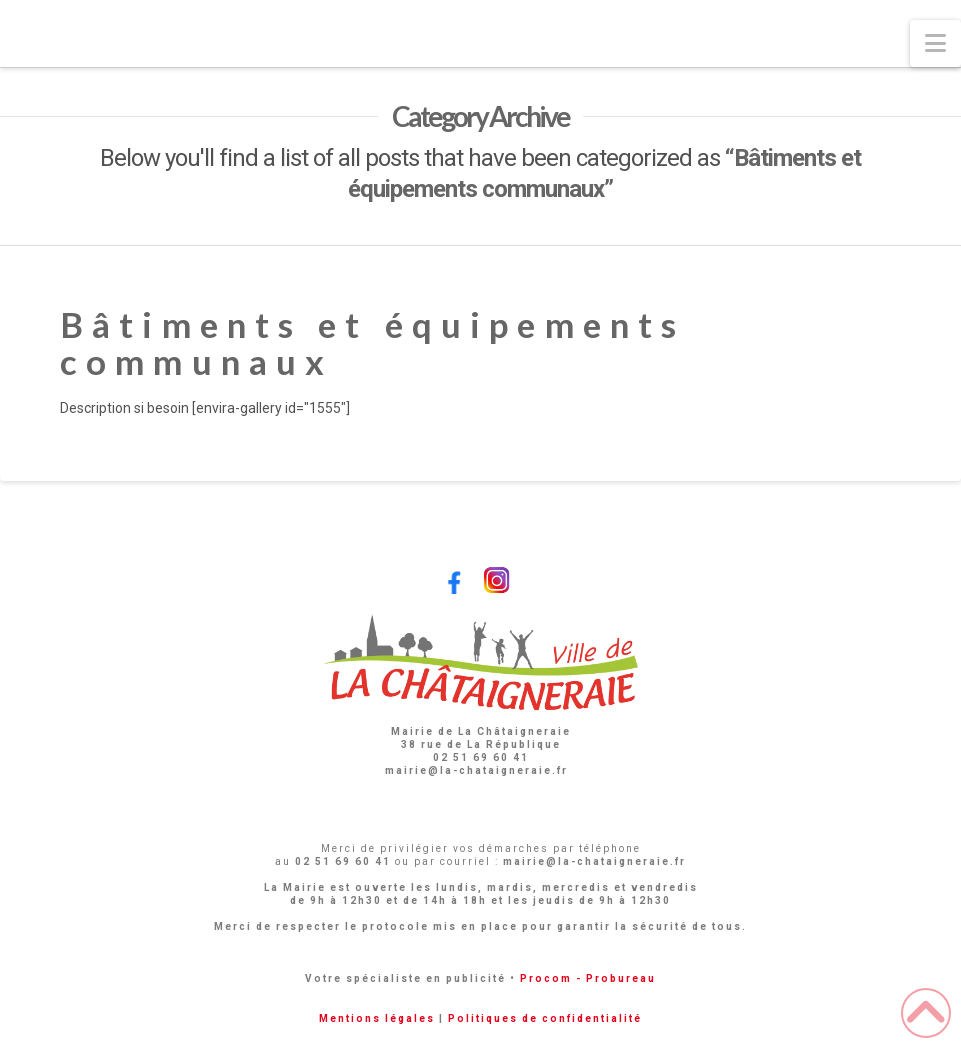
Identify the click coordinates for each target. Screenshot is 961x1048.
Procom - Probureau (588, 978)
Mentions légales (377, 1018)
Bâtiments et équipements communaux (372, 342)
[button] (935, 43)
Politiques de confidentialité (545, 1018)
